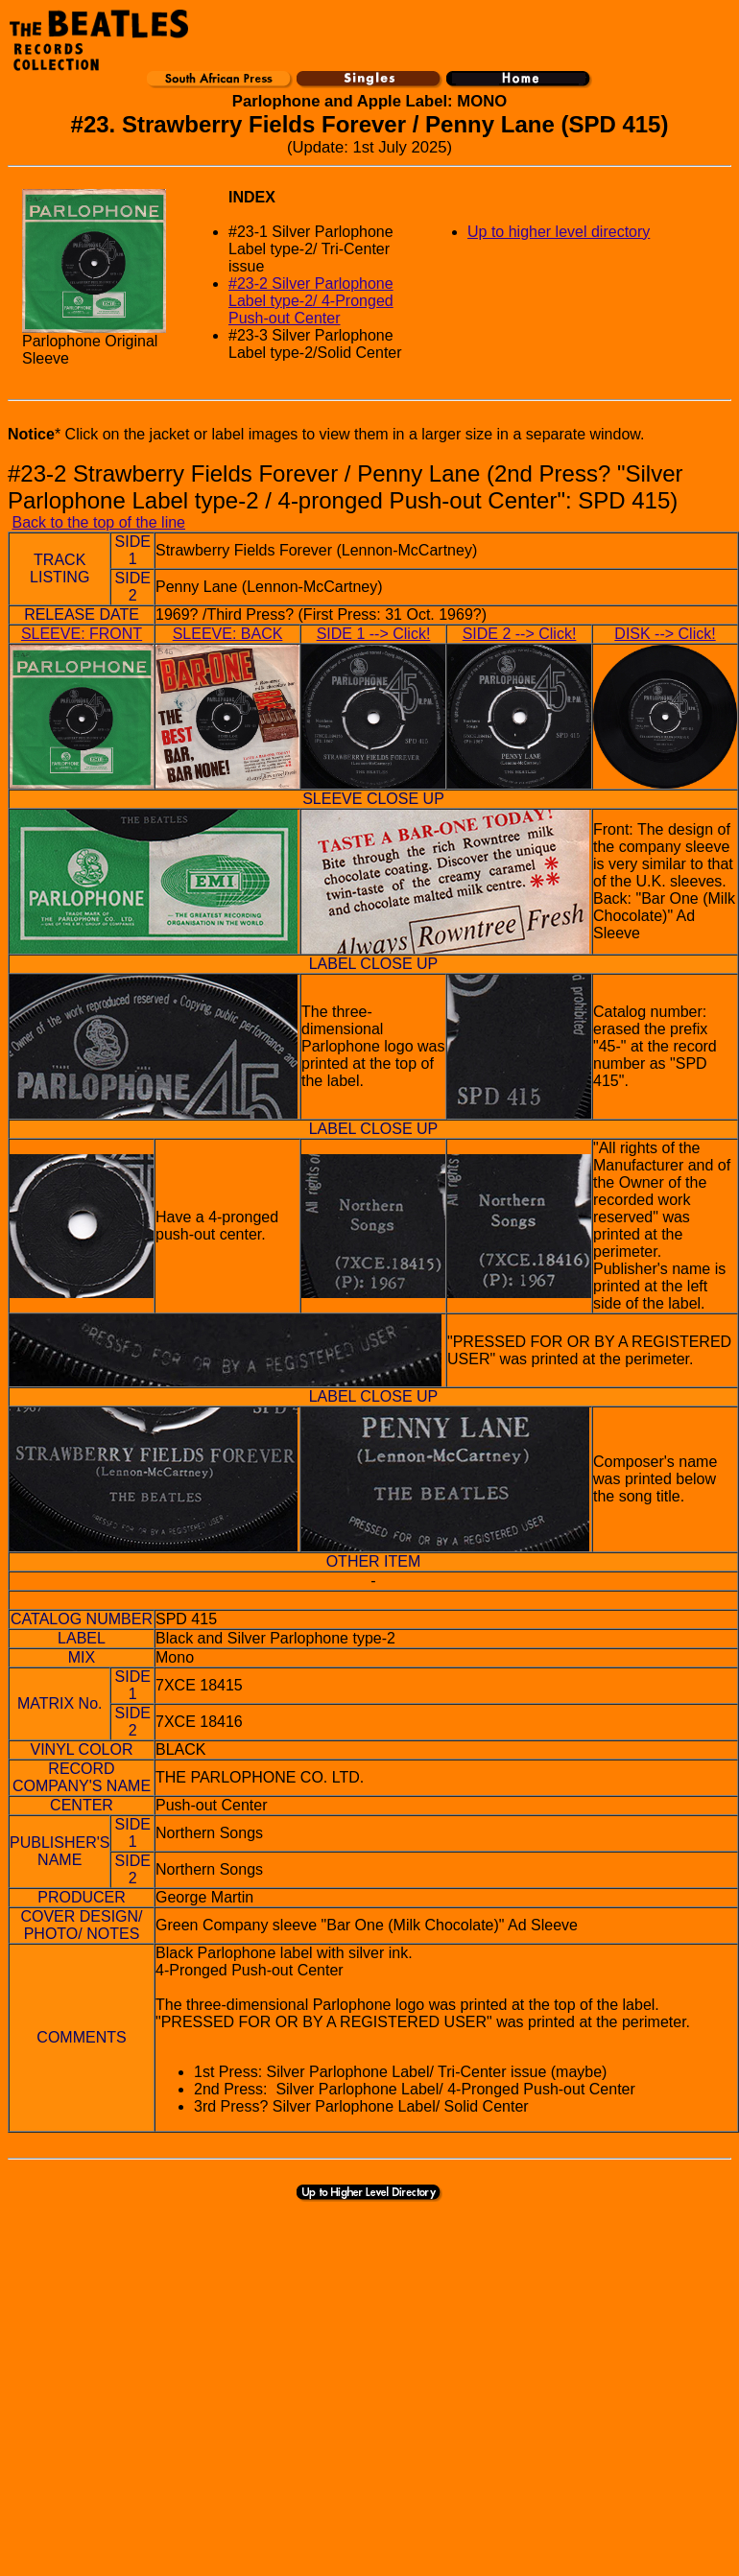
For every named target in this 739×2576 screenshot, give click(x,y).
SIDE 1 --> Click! (374, 634)
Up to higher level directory (558, 232)
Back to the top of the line (98, 522)
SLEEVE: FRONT (81, 634)
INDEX (251, 197)
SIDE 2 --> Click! (520, 634)
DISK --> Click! (664, 634)
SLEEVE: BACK (228, 634)
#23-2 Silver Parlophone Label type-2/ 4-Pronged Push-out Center (310, 300)
